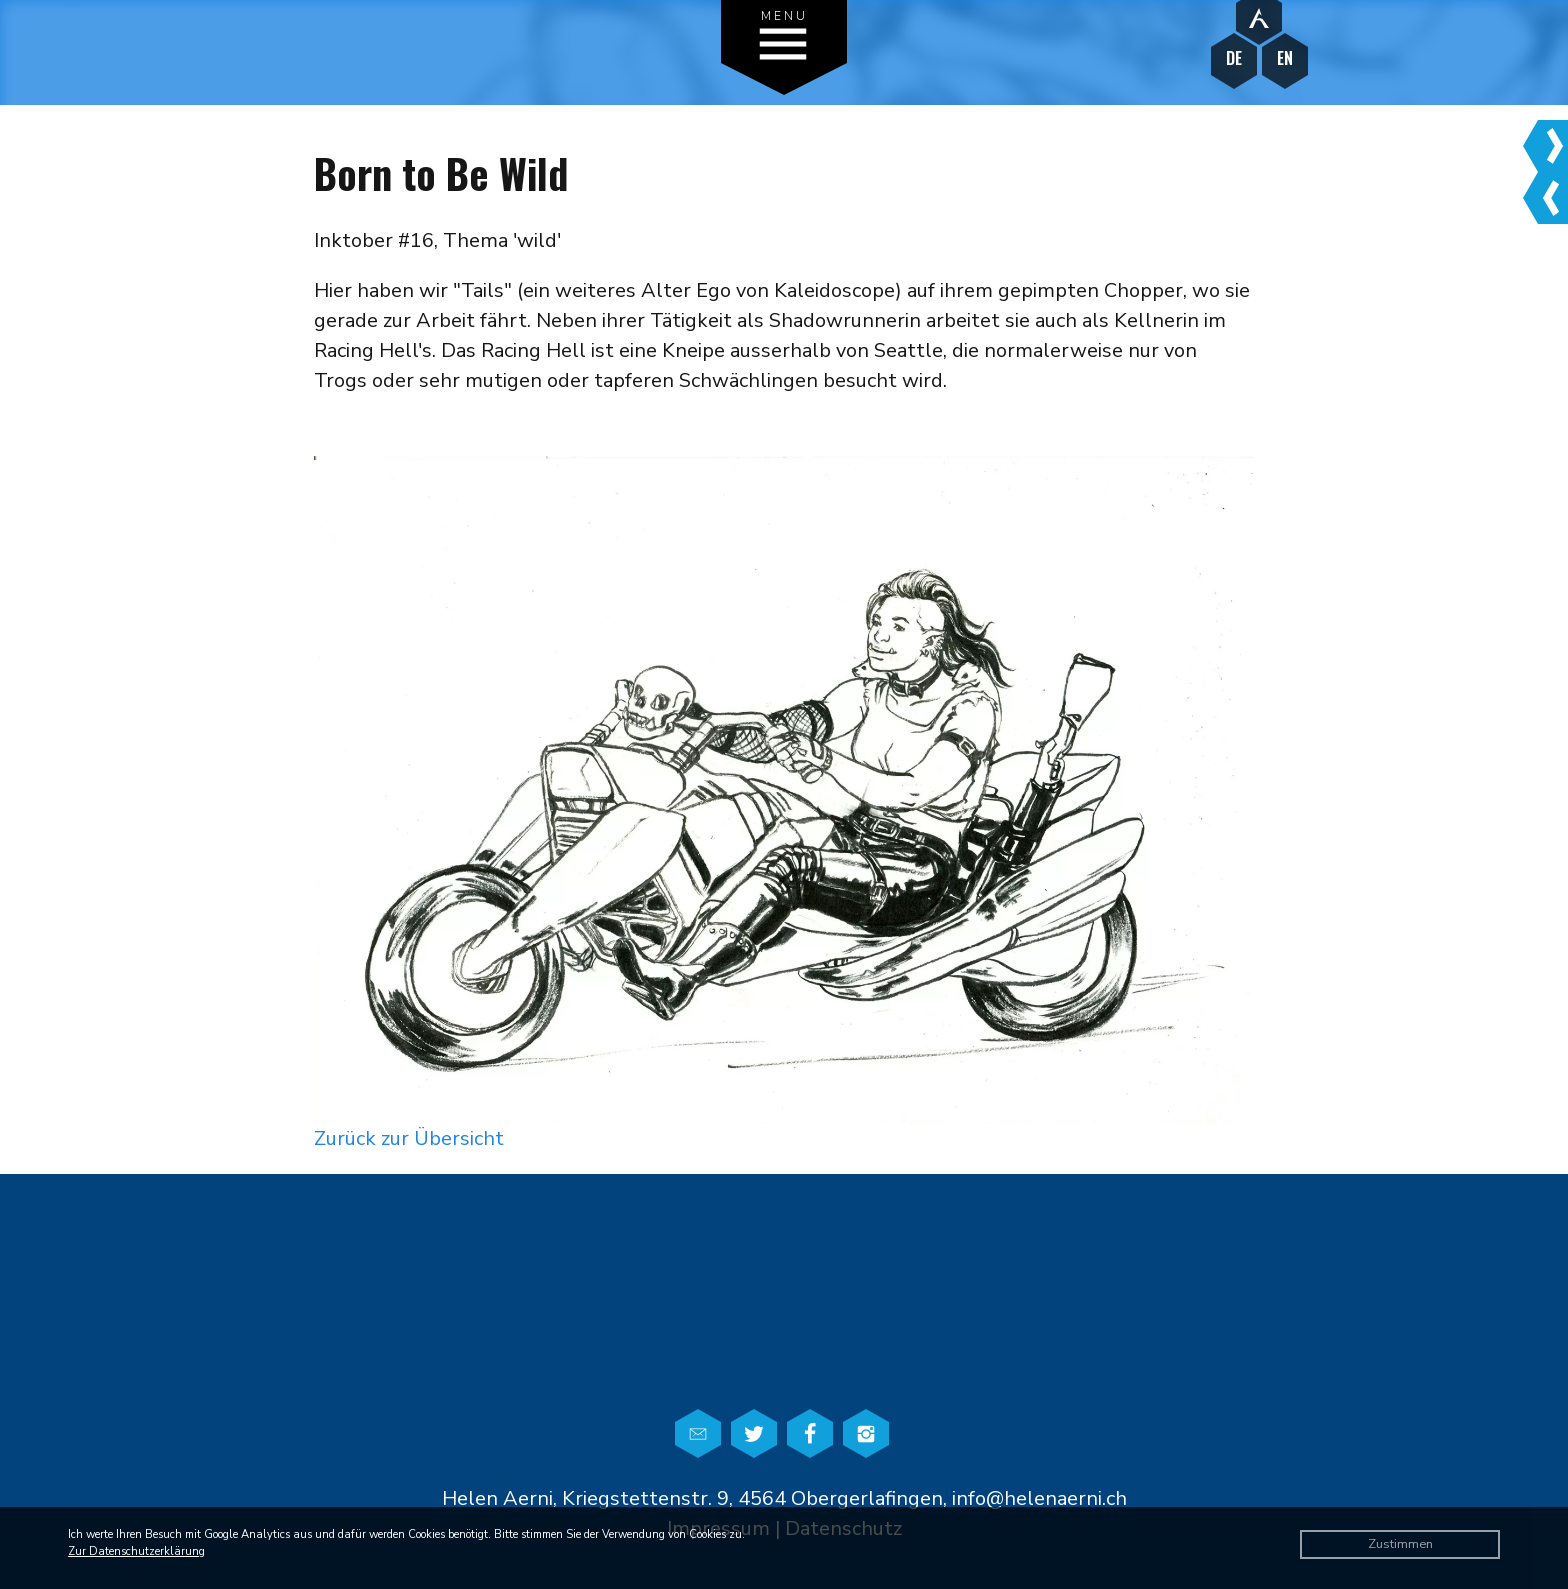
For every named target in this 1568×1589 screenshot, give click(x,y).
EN (1285, 58)
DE (1234, 58)
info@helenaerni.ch (1039, 1498)
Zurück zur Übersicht (409, 1138)
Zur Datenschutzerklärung (136, 1551)
